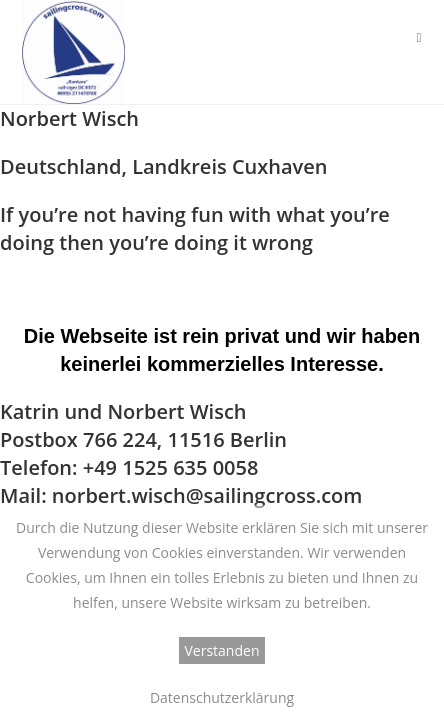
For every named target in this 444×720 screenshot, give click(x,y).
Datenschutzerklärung (222, 697)
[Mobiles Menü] (418, 37)
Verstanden (222, 650)
